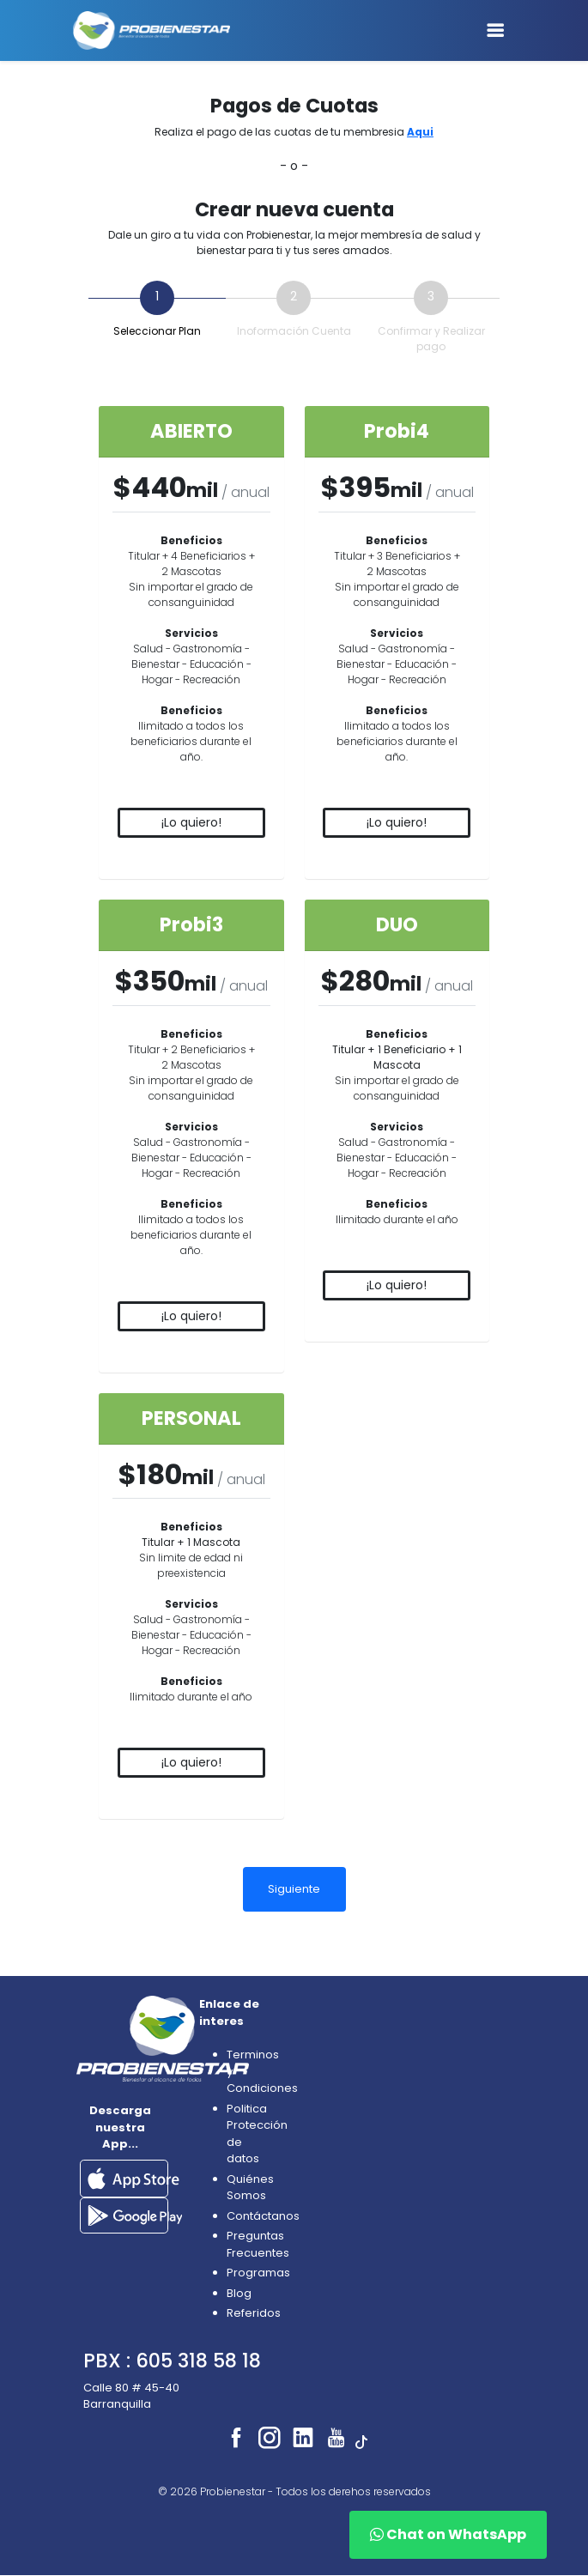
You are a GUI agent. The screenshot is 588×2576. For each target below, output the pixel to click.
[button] (133, 2177)
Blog (239, 2293)
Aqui (420, 131)
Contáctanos (263, 2216)
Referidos (254, 2313)
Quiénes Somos (250, 2187)
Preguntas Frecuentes (258, 2244)
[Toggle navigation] (495, 30)
